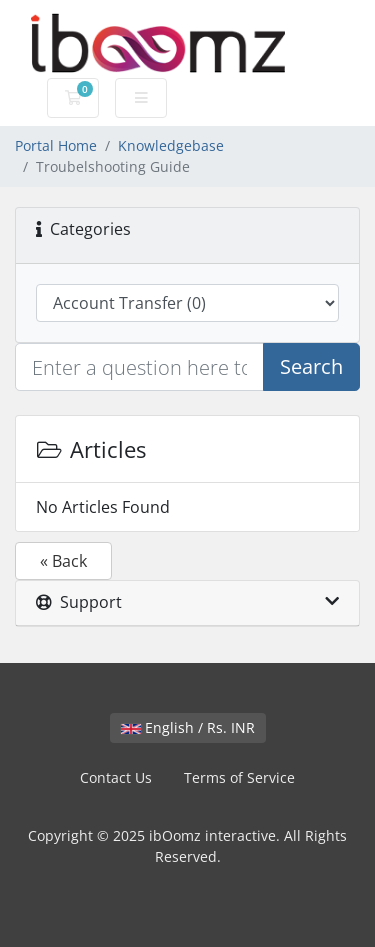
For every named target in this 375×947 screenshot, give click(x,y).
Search (311, 366)
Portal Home (56, 145)
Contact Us (116, 777)
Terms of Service (239, 777)
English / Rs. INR (188, 727)
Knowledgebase (171, 145)
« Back (63, 561)
